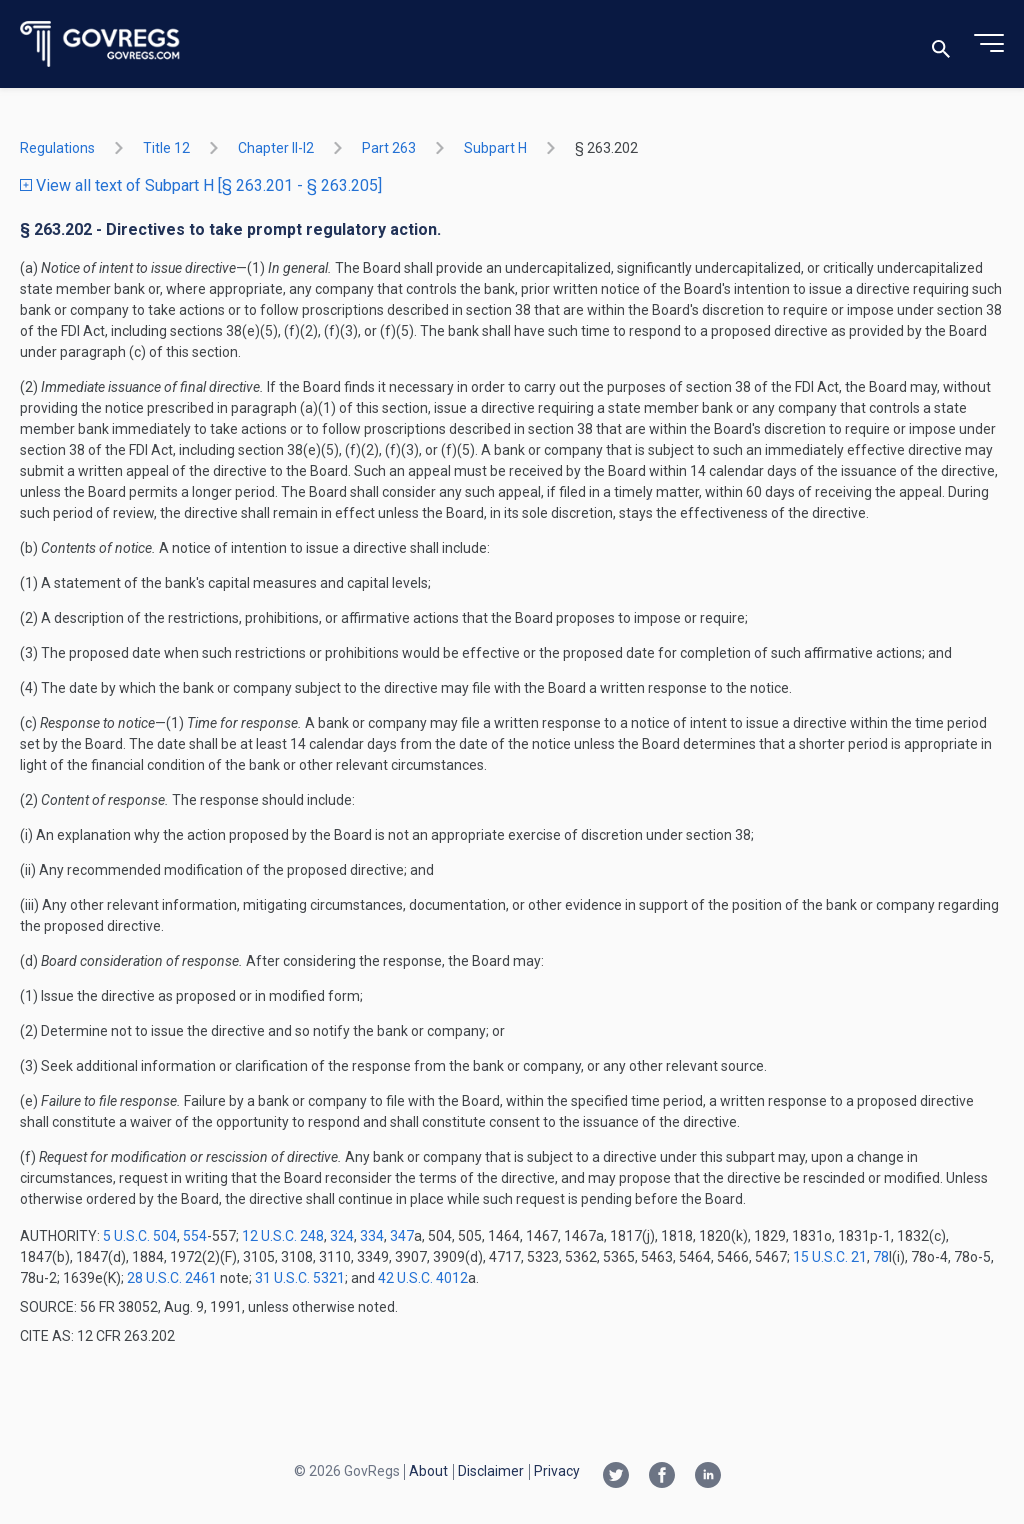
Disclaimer (491, 1471)
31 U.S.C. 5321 (300, 1278)
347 (402, 1236)
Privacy (557, 1471)
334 (372, 1236)
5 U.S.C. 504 (140, 1236)
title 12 (166, 148)
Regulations (57, 148)
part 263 (389, 148)
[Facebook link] (662, 1477)
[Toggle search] (941, 44)
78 (881, 1257)
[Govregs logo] (100, 44)
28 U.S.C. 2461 (172, 1278)
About (428, 1471)
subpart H (495, 148)
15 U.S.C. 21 (830, 1257)
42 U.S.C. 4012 (423, 1278)
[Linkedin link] (708, 1477)
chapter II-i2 (276, 148)
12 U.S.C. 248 (283, 1236)
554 (195, 1236)
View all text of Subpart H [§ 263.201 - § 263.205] (201, 185)
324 (342, 1236)
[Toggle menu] (989, 44)
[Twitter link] (616, 1477)
